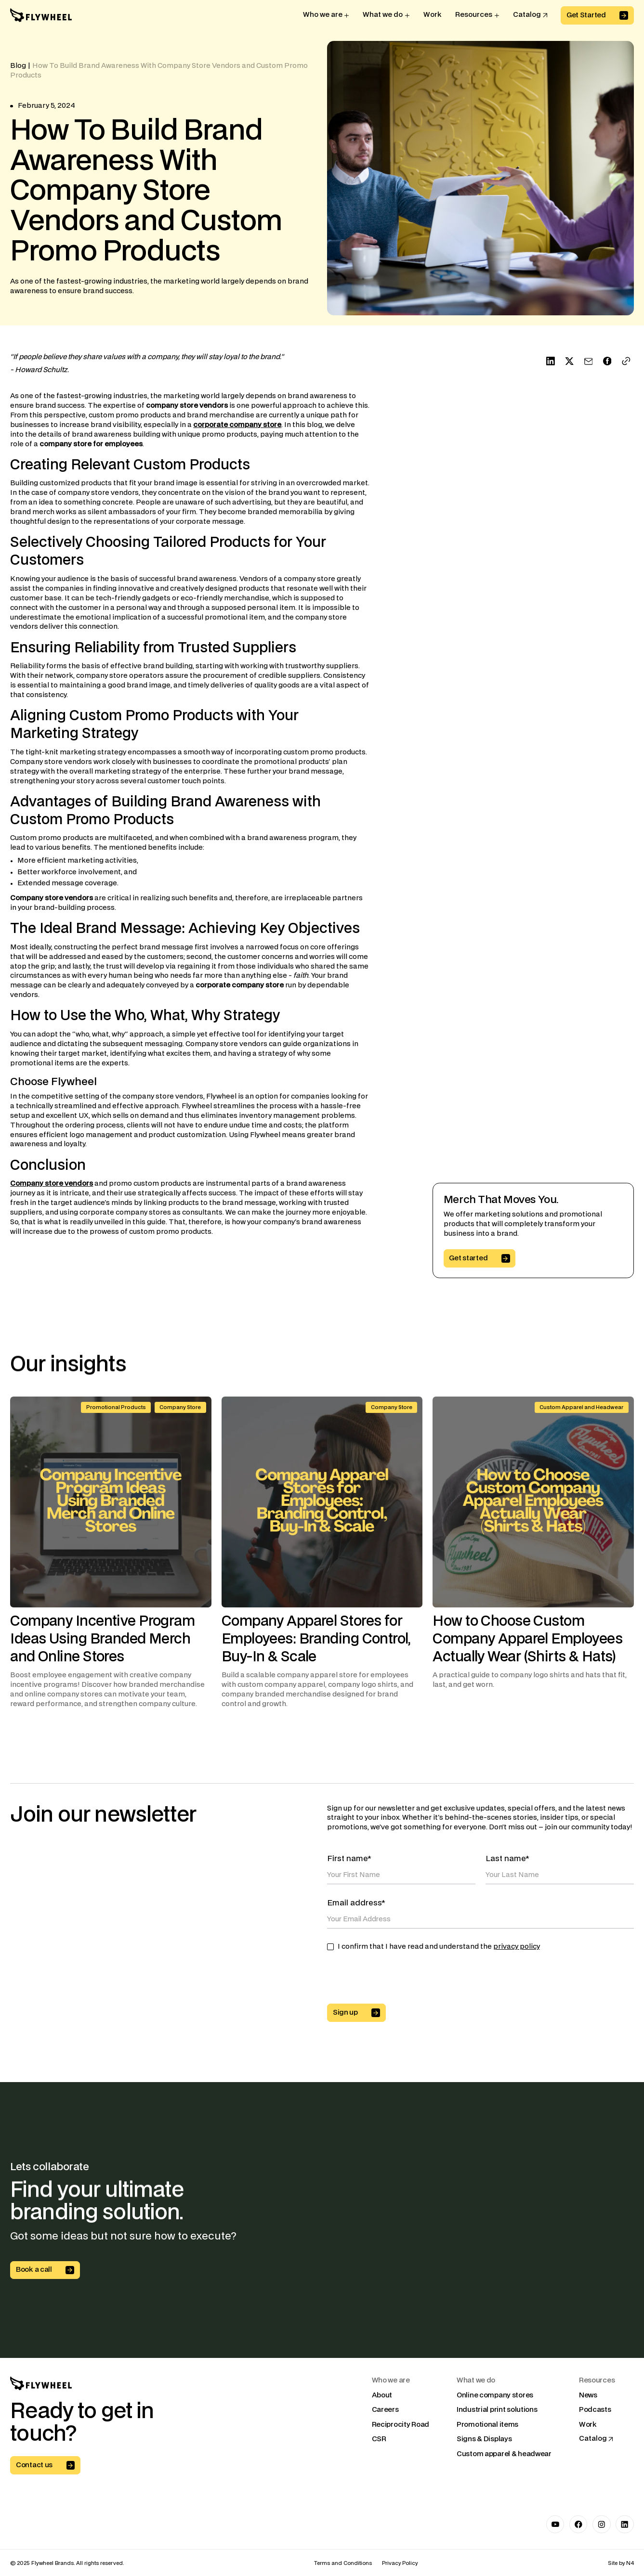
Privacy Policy (400, 2563)
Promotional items (487, 2424)
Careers (385, 2410)
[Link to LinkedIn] (624, 2524)
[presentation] (400, 1981)
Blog (18, 66)
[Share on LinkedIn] (550, 360)
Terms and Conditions (343, 2563)
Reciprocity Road (400, 2424)
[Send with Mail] (588, 360)
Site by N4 (621, 2563)
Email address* (356, 1903)
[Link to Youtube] (555, 2524)
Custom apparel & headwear (504, 2454)
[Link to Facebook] (578, 2524)
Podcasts (595, 2410)
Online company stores (495, 2395)
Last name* (507, 1859)
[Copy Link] (626, 360)
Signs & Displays (484, 2439)
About (382, 2395)
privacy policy (516, 1946)
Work (588, 2424)
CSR (379, 2439)
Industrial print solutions (497, 2410)
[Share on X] (569, 360)
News (588, 2395)
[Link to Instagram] (601, 2524)
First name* (349, 1859)
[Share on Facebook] (607, 360)
